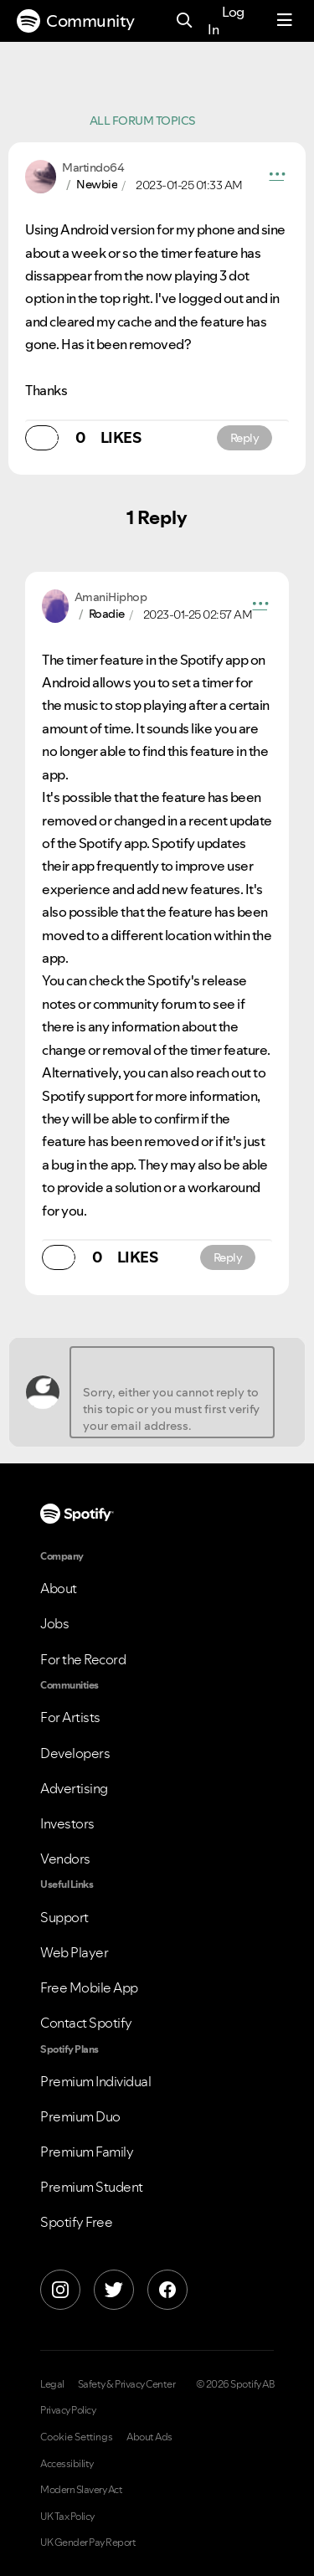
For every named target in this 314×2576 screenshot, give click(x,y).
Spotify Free (76, 2222)
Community (76, 21)
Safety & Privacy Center (127, 2384)
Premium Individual (95, 2081)
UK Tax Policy (67, 2516)
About (58, 1588)
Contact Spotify (86, 2022)
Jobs (54, 1623)
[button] (277, 176)
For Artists (70, 1717)
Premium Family (86, 2151)
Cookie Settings (76, 2437)
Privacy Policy (67, 2410)
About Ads (149, 2437)
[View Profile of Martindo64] (93, 167)
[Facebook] (167, 2290)
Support (64, 1917)
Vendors (65, 1858)
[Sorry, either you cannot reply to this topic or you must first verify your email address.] (172, 1392)
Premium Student (91, 2187)
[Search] (185, 21)
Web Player (74, 1952)
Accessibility (67, 2464)
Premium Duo (80, 2116)
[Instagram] (60, 2290)
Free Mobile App (89, 1987)
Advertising (74, 1788)
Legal (52, 2384)
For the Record (83, 1659)
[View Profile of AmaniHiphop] (111, 597)
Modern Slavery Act (81, 2489)
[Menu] (284, 21)
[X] (114, 2290)
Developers (75, 1753)
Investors (67, 1823)
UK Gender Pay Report (88, 2542)
